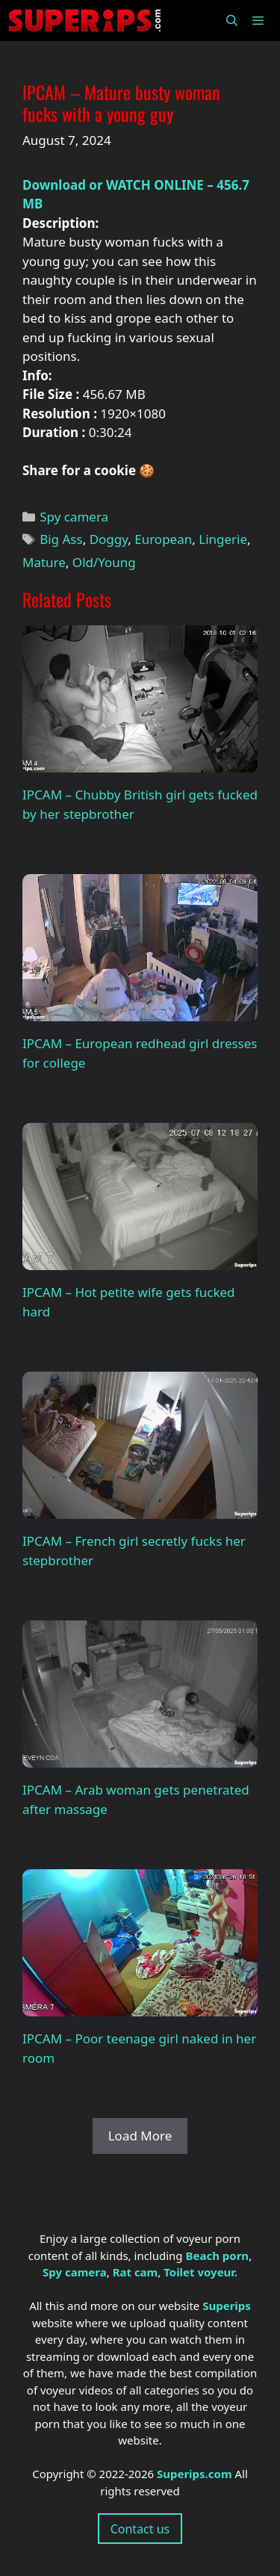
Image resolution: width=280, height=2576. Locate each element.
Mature (44, 562)
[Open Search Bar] (231, 20)
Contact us (140, 2529)
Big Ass (61, 539)
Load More (140, 2135)
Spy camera (74, 516)
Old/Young (104, 562)
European (163, 539)
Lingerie (223, 539)
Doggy (109, 539)
